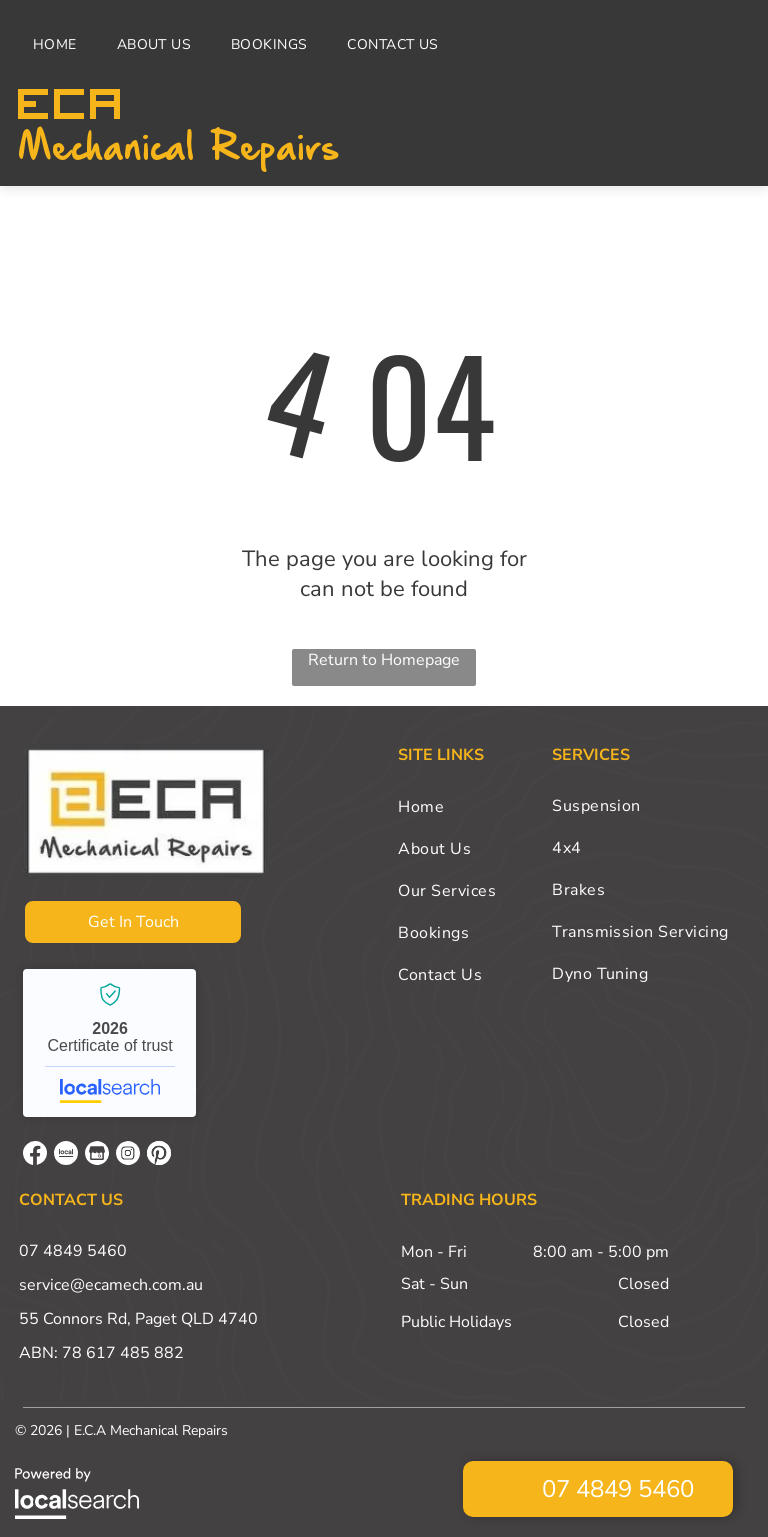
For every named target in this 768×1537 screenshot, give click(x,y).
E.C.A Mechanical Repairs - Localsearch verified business (109, 1043)
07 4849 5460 (73, 1251)
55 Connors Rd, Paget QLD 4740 (138, 1319)
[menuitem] (60, 44)
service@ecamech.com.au (111, 1285)
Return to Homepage (384, 660)
